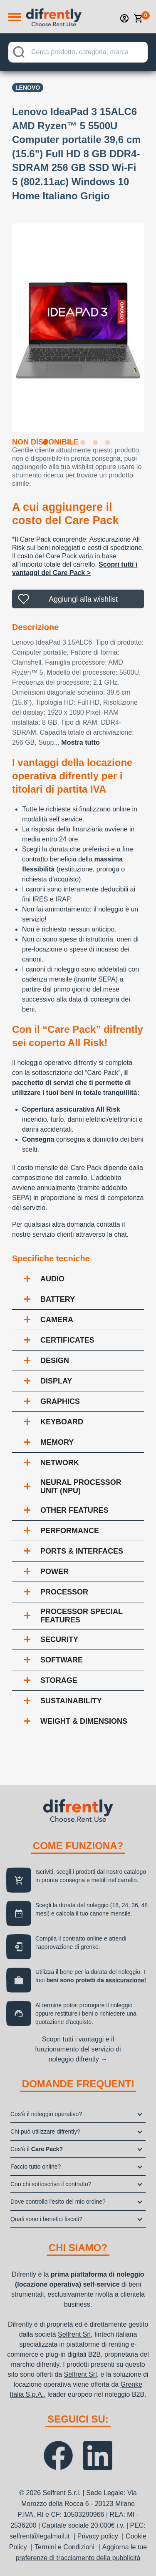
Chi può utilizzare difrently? (45, 2131)
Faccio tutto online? (35, 2166)
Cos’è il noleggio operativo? (46, 2114)
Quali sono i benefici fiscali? (46, 2219)
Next (150, 322)
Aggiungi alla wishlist (83, 599)
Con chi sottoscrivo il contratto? (51, 2184)
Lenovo (27, 87)
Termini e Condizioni (64, 2547)
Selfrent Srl (74, 2334)
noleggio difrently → (78, 2059)
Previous (6, 322)
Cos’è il (36, 2149)
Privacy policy (97, 2536)
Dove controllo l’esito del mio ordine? (58, 2201)
